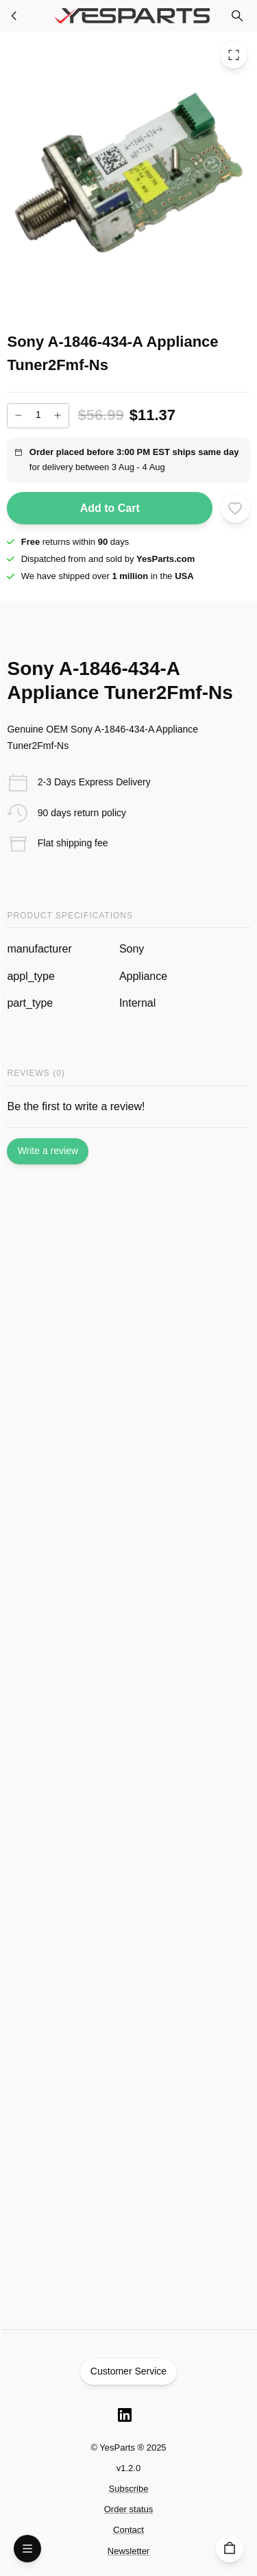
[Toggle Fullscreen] (233, 55)
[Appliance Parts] (14, 15)
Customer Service (129, 2372)
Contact (128, 2530)
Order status (129, 2509)
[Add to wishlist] (235, 508)
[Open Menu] (27, 2548)
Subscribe (129, 2488)
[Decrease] (18, 415)
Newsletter (128, 2551)
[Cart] (229, 2548)
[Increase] (57, 415)
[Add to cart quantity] (38, 415)
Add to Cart (109, 508)
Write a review (47, 1151)
